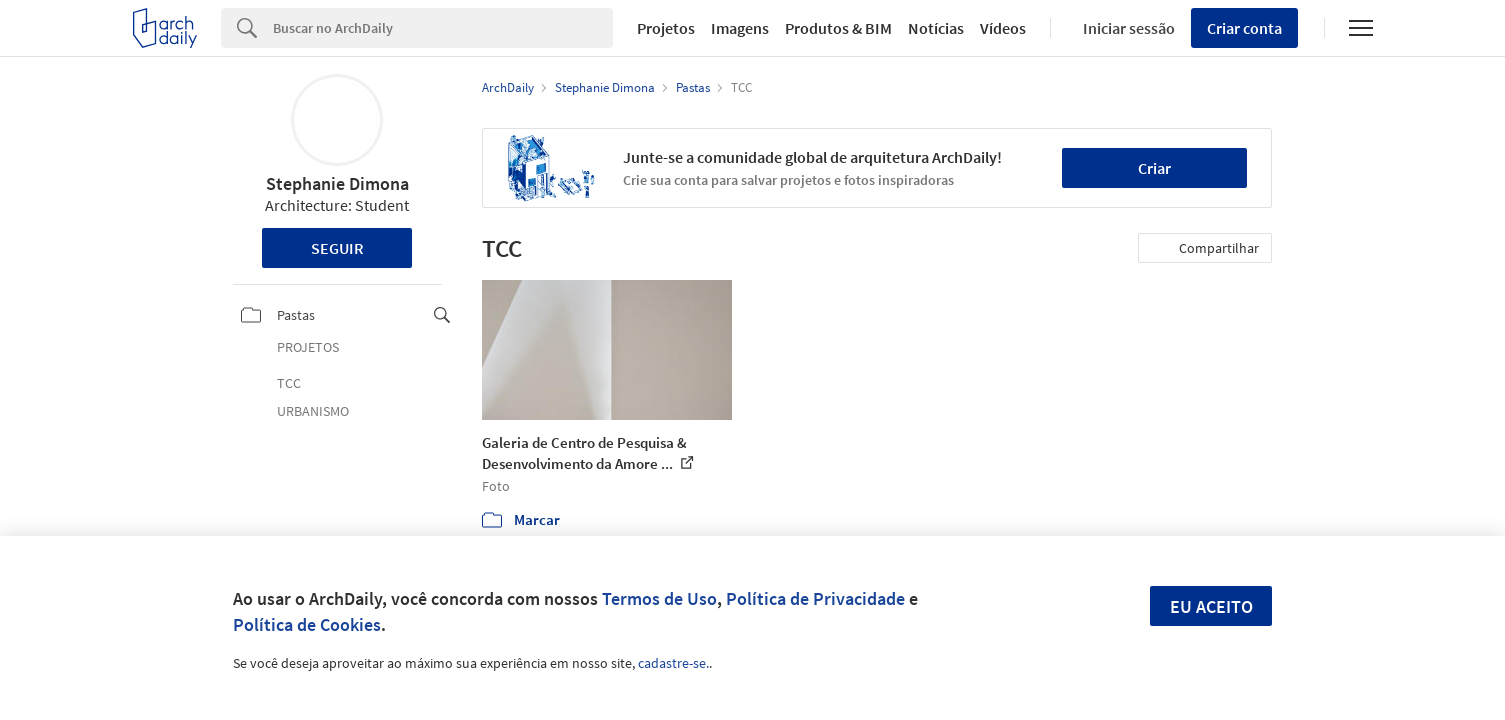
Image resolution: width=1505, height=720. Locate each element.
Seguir (337, 248)
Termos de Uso (659, 598)
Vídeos (1003, 28)
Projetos (666, 28)
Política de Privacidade (815, 598)
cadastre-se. (673, 663)
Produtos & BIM (838, 28)
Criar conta (1244, 28)
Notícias (936, 28)
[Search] (443, 28)
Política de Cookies (307, 624)
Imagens (740, 28)
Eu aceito (1211, 606)
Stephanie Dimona (337, 183)
